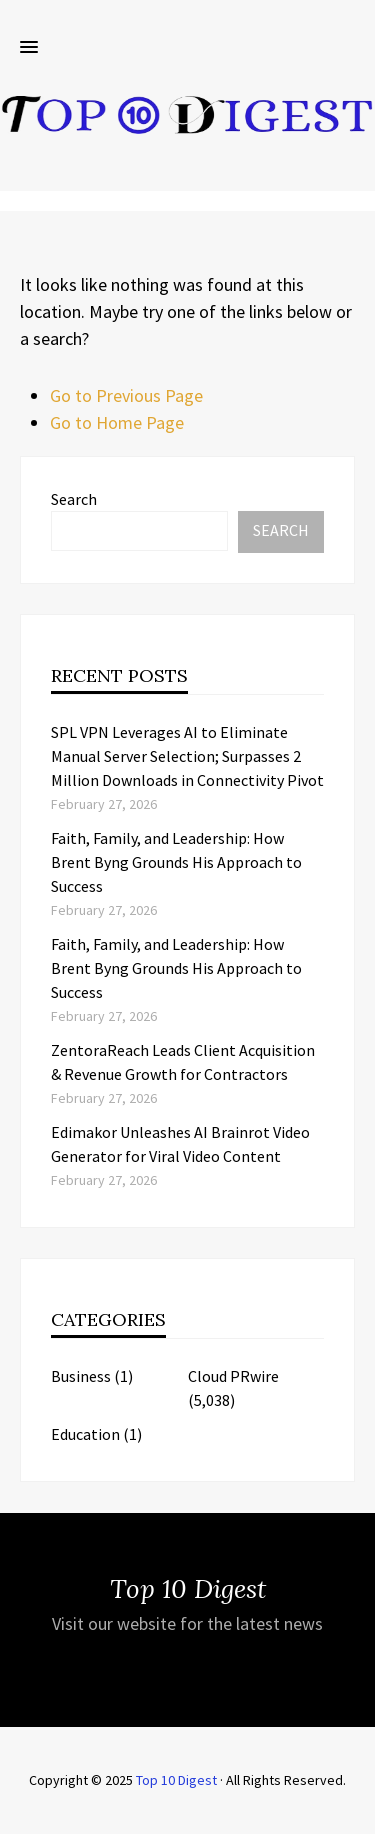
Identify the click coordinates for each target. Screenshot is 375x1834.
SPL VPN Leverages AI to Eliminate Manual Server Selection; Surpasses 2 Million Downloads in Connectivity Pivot (187, 756)
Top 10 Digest (176, 1780)
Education (85, 1434)
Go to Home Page (117, 422)
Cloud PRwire (233, 1376)
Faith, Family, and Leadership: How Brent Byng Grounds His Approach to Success (176, 862)
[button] (29, 48)
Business (81, 1376)
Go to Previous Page (126, 395)
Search (74, 499)
